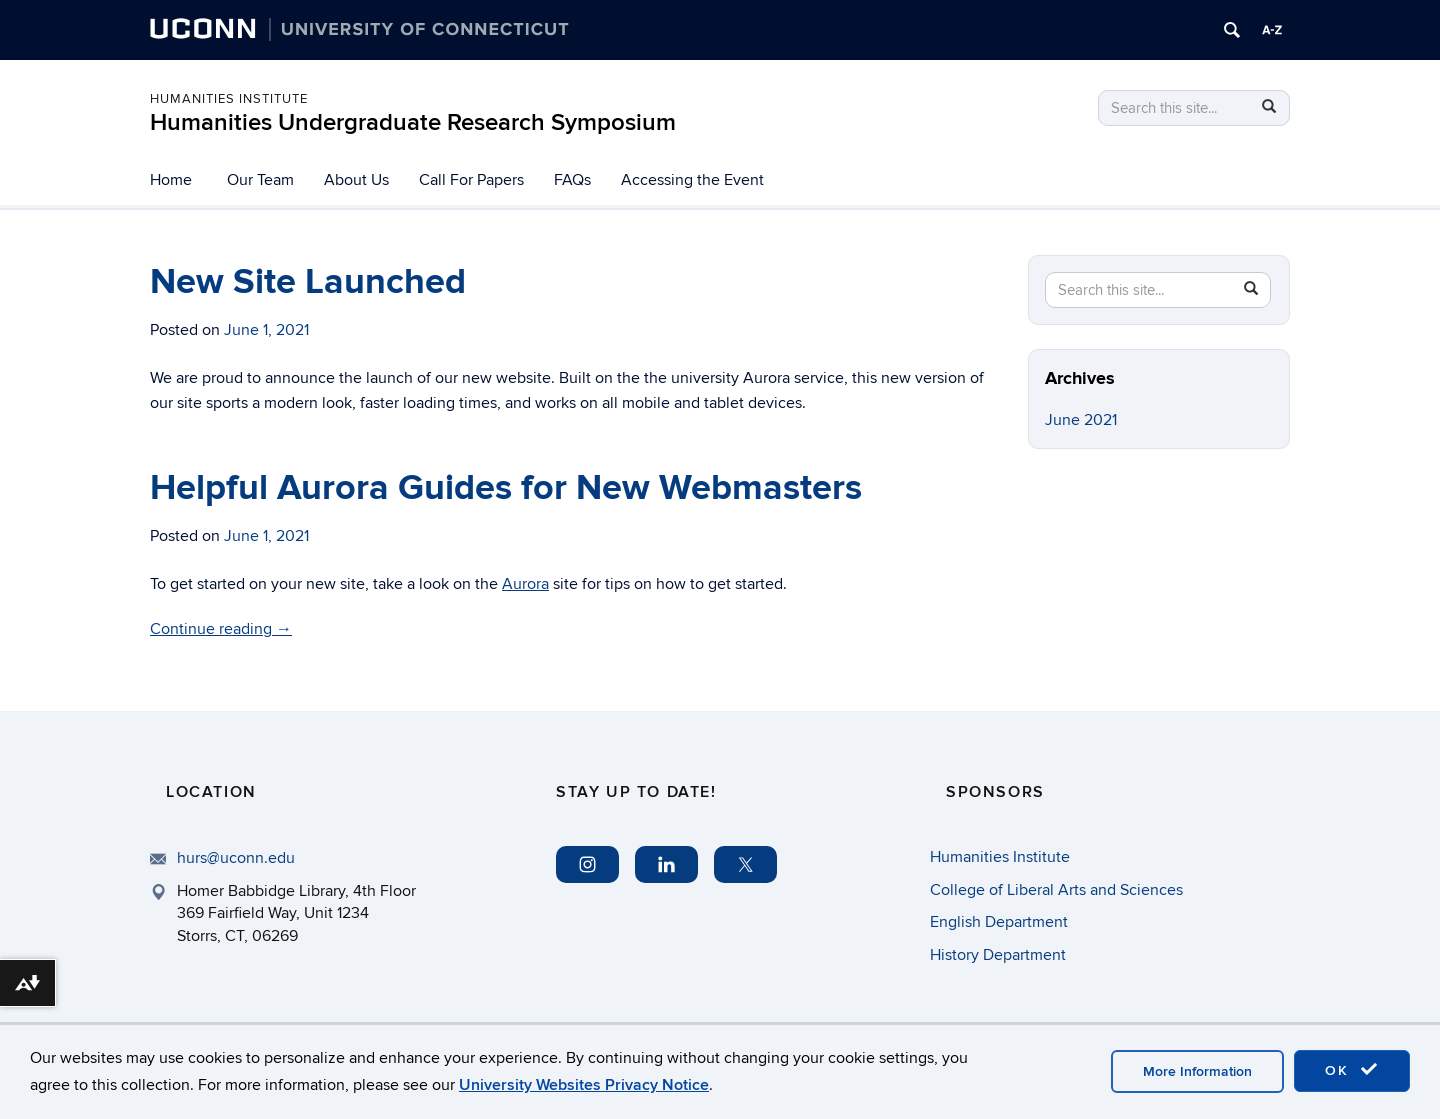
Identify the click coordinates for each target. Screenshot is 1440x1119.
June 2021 (1081, 420)
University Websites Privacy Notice (584, 1085)
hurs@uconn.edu (236, 858)
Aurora (525, 584)
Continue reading (221, 629)
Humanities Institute (229, 99)
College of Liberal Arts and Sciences (1056, 890)
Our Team (260, 180)
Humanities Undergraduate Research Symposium (413, 122)
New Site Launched (308, 282)
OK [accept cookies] (1352, 1070)
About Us (356, 180)
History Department (998, 955)
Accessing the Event (692, 180)
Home (171, 180)
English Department (999, 922)
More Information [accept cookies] (1197, 1071)
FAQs (572, 180)
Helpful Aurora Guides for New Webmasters (506, 488)
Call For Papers (471, 180)
